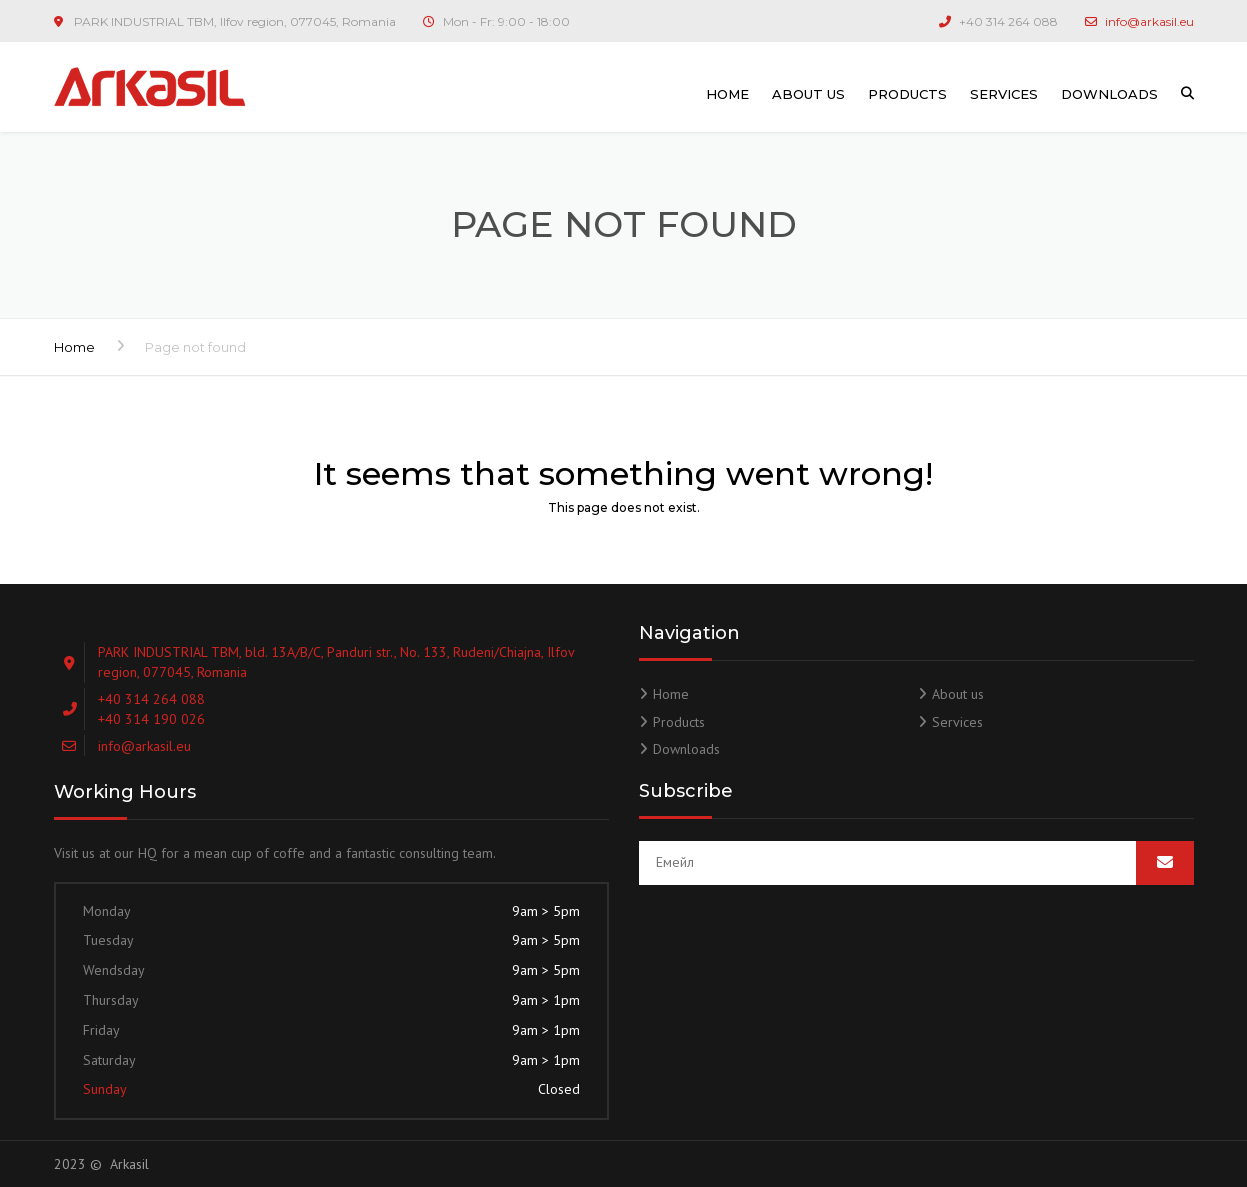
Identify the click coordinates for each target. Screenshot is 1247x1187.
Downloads (1109, 94)
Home (727, 94)
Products (907, 94)
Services (1004, 94)
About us (808, 94)
